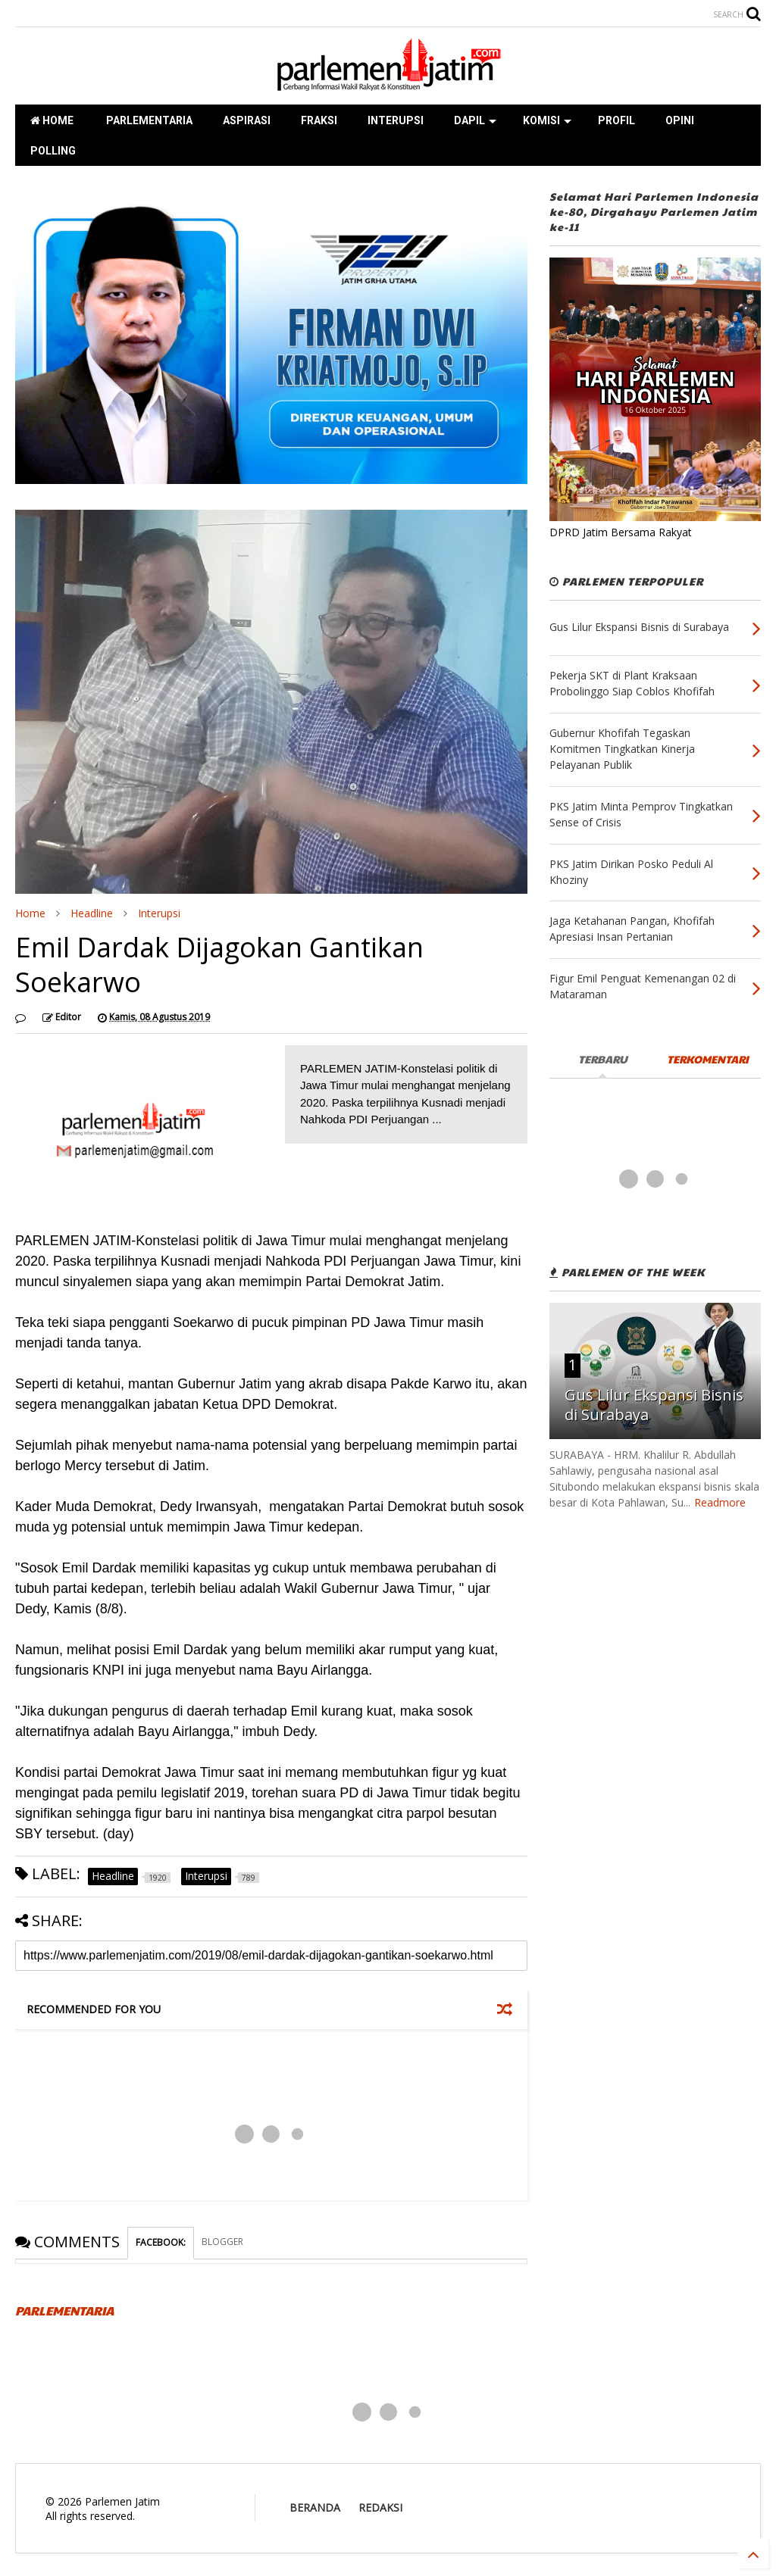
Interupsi (159, 913)
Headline (91, 913)
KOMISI (547, 120)
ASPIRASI (247, 120)
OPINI (679, 120)
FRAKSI (319, 120)
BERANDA (314, 2507)
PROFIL (616, 120)
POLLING (53, 151)
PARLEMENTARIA (148, 120)
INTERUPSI (396, 120)
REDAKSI (380, 2507)
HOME (52, 120)
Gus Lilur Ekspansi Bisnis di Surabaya (654, 1405)
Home (30, 913)
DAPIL (475, 120)
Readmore (720, 1502)
